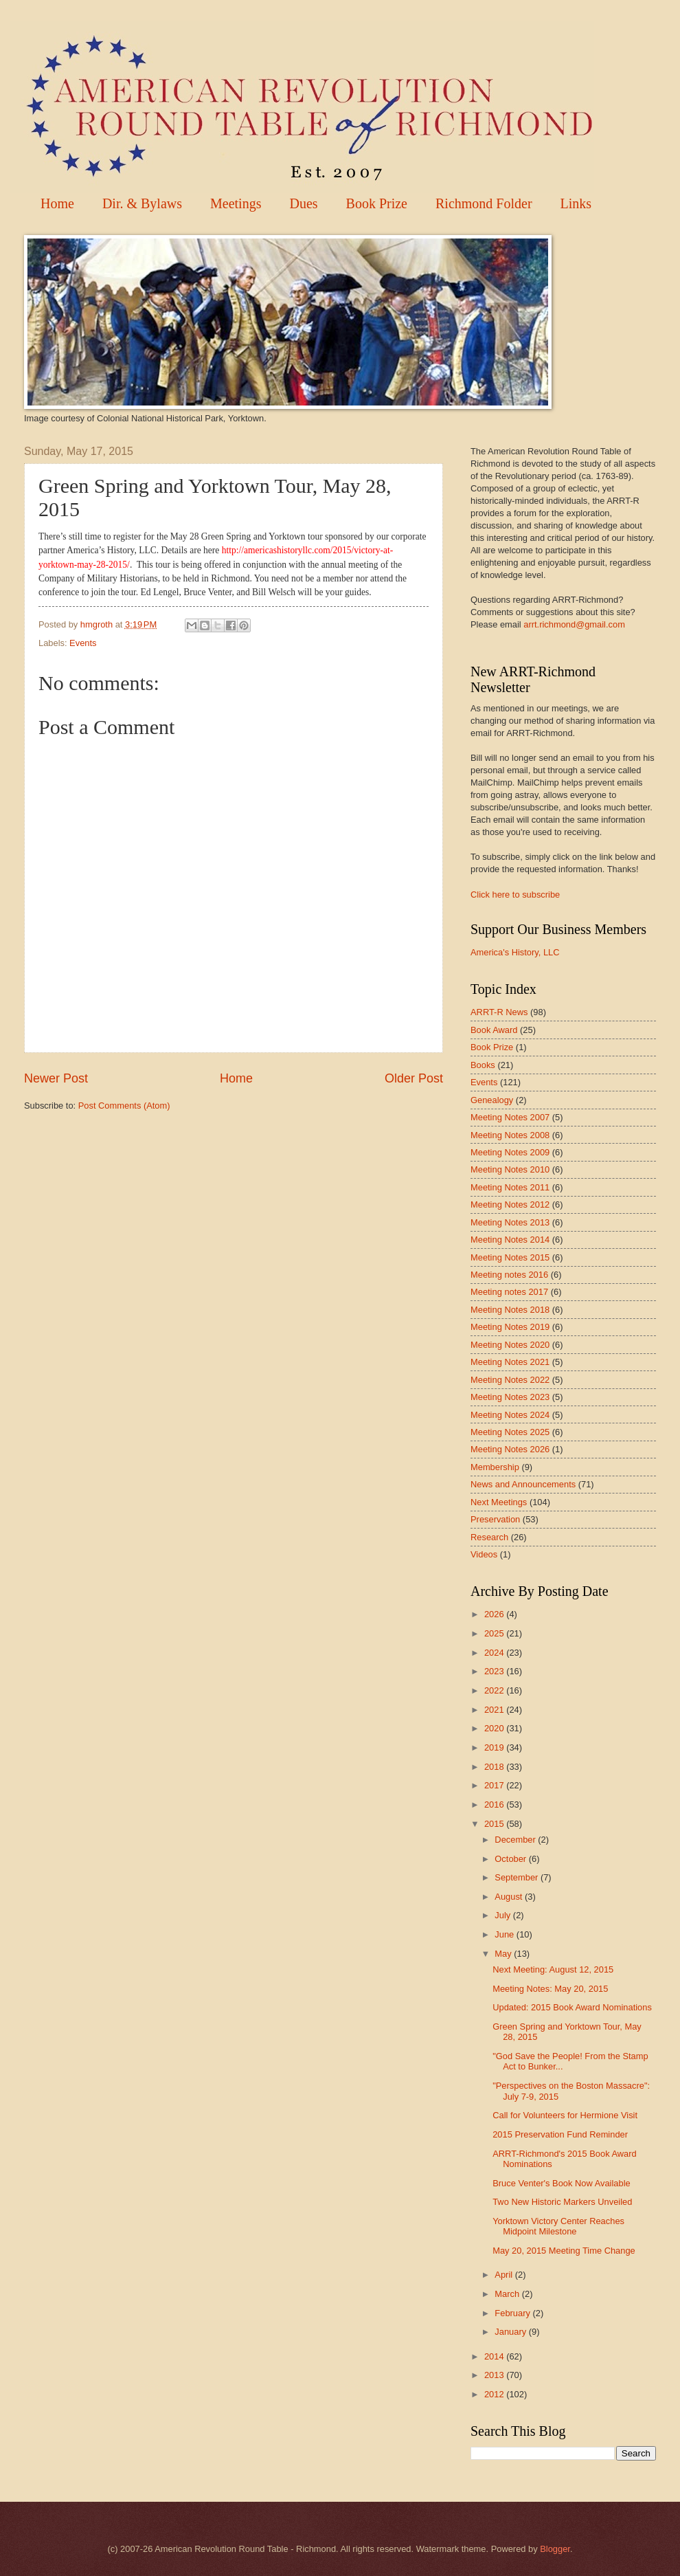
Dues (303, 203)
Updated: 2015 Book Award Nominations (572, 2007)
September (518, 1877)
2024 (495, 1652)
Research (489, 1537)
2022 (495, 1690)
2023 (495, 1671)
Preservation (495, 1519)
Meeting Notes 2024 (510, 1415)
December (516, 1839)
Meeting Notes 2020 (510, 1345)
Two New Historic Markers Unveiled (562, 2202)
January (511, 2332)
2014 (495, 2356)
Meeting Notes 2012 (510, 1204)
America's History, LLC (515, 952)
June (506, 1934)
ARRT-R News (499, 1012)
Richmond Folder (483, 203)
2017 (495, 1785)
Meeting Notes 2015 (510, 1257)
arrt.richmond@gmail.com (574, 624)
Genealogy (492, 1100)
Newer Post (56, 1078)
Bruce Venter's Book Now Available (561, 2183)
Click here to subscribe (515, 894)
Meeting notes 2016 (509, 1274)
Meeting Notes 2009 (510, 1152)
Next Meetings (499, 1502)
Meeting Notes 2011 (510, 1187)
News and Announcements (523, 1484)
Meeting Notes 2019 (510, 1327)
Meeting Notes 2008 (510, 1135)
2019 (495, 1747)
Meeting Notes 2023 (510, 1397)
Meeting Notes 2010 (510, 1169)
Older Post (414, 1078)
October (511, 1859)
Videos (484, 1554)
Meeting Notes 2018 (510, 1309)
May (504, 1953)
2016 (495, 1804)
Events (82, 643)
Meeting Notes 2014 (510, 1239)
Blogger (555, 2549)
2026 (495, 1614)
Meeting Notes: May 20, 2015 (550, 1989)
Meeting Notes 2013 (510, 1222)
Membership (495, 1467)
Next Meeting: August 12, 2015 (552, 1969)
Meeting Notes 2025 (510, 1432)
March (508, 2294)
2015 (495, 1824)
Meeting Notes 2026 (510, 1449)
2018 (495, 1767)
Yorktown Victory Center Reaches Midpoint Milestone (558, 2226)
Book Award (494, 1030)
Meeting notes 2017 (509, 1292)
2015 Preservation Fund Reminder (560, 2134)
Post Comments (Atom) (124, 1105)
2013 (495, 2375)
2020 (495, 1728)
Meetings (235, 203)
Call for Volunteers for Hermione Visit (564, 2115)
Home (57, 203)
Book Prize (376, 203)
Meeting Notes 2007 (510, 1117)
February (513, 2313)
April (504, 2274)
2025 (495, 1633)
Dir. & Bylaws (142, 203)
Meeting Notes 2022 (510, 1380)
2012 (495, 2394)
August (510, 1896)
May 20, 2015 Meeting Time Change (563, 2250)
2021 (495, 1710)
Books (483, 1065)
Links (576, 203)
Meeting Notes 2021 (510, 1362)
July (503, 1915)
